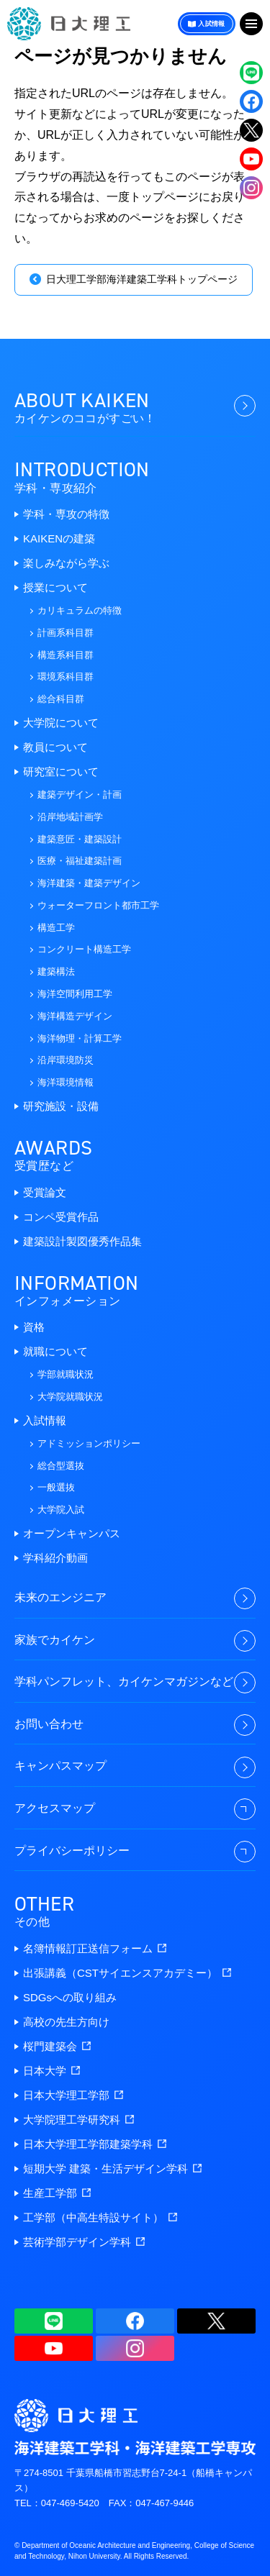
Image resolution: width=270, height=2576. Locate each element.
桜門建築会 (57, 2046)
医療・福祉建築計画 (79, 860)
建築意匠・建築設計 (79, 839)
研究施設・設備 (61, 1106)
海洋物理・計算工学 (79, 1038)
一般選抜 (56, 1487)
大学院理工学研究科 (78, 2119)
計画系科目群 (65, 632)
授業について (55, 587)
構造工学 (56, 927)
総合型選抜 (60, 1465)
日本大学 (51, 2071)
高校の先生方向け (66, 2022)
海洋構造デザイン (74, 1016)
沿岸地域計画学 (70, 816)
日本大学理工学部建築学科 (94, 2144)
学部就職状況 (65, 1374)
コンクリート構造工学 (84, 949)
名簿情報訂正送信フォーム (94, 1948)
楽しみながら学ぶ (66, 563)
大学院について (61, 722)
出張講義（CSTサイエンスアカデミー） (127, 1973)
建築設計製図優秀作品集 (82, 1241)
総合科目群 (60, 698)
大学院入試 (60, 1509)
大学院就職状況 (70, 1396)
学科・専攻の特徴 (66, 514)
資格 (34, 1327)
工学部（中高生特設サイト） (100, 2217)
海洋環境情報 (65, 1082)
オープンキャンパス (71, 1533)
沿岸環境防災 (65, 1060)
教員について (55, 747)
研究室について (61, 771)
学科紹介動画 (55, 1558)
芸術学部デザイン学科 (84, 2242)
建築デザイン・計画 (79, 794)
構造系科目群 (65, 655)
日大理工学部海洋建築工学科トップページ (142, 279)
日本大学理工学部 (73, 2095)
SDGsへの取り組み (70, 1997)
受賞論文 (44, 1192)
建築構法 (56, 971)
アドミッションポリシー (88, 1443)
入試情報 (211, 23)
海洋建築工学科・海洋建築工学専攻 (68, 23)
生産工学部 (57, 2193)
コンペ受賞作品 (61, 1217)
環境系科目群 (65, 676)
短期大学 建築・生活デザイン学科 (112, 2168)
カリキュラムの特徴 (79, 610)
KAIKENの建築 (59, 538)
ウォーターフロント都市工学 (98, 905)
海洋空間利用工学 (74, 993)
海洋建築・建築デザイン (88, 883)
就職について (55, 1351)
